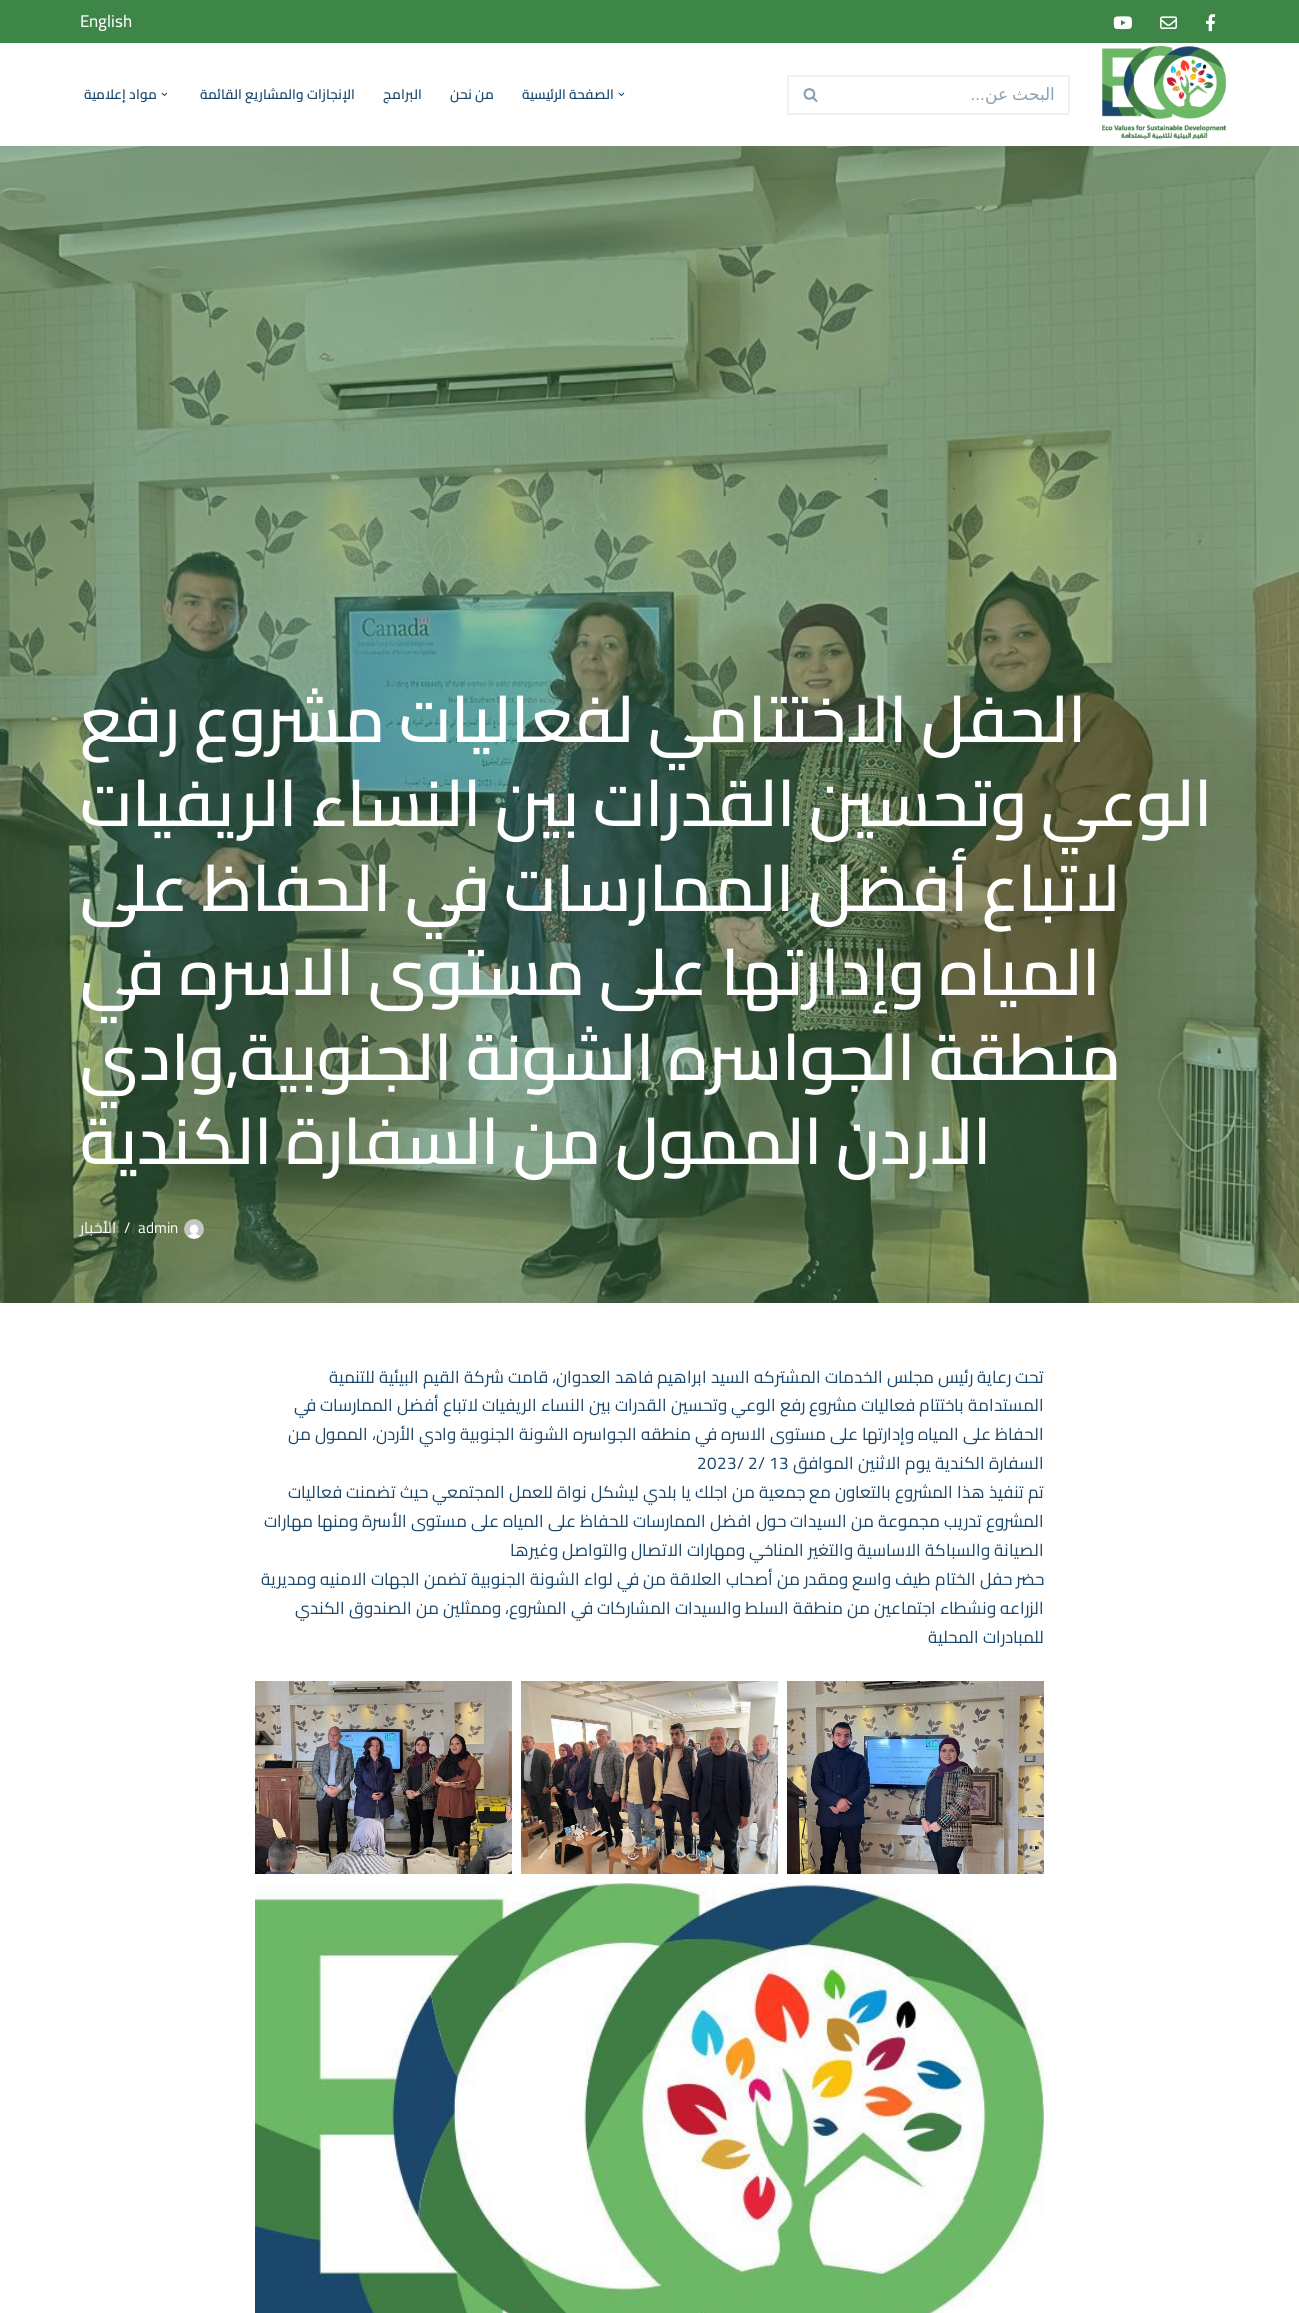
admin (158, 1227)
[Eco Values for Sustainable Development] (1160, 94)
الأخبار (98, 1227)
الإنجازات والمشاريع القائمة (277, 94)
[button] (619, 94)
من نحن (472, 94)
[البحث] (951, 95)
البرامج (402, 94)
